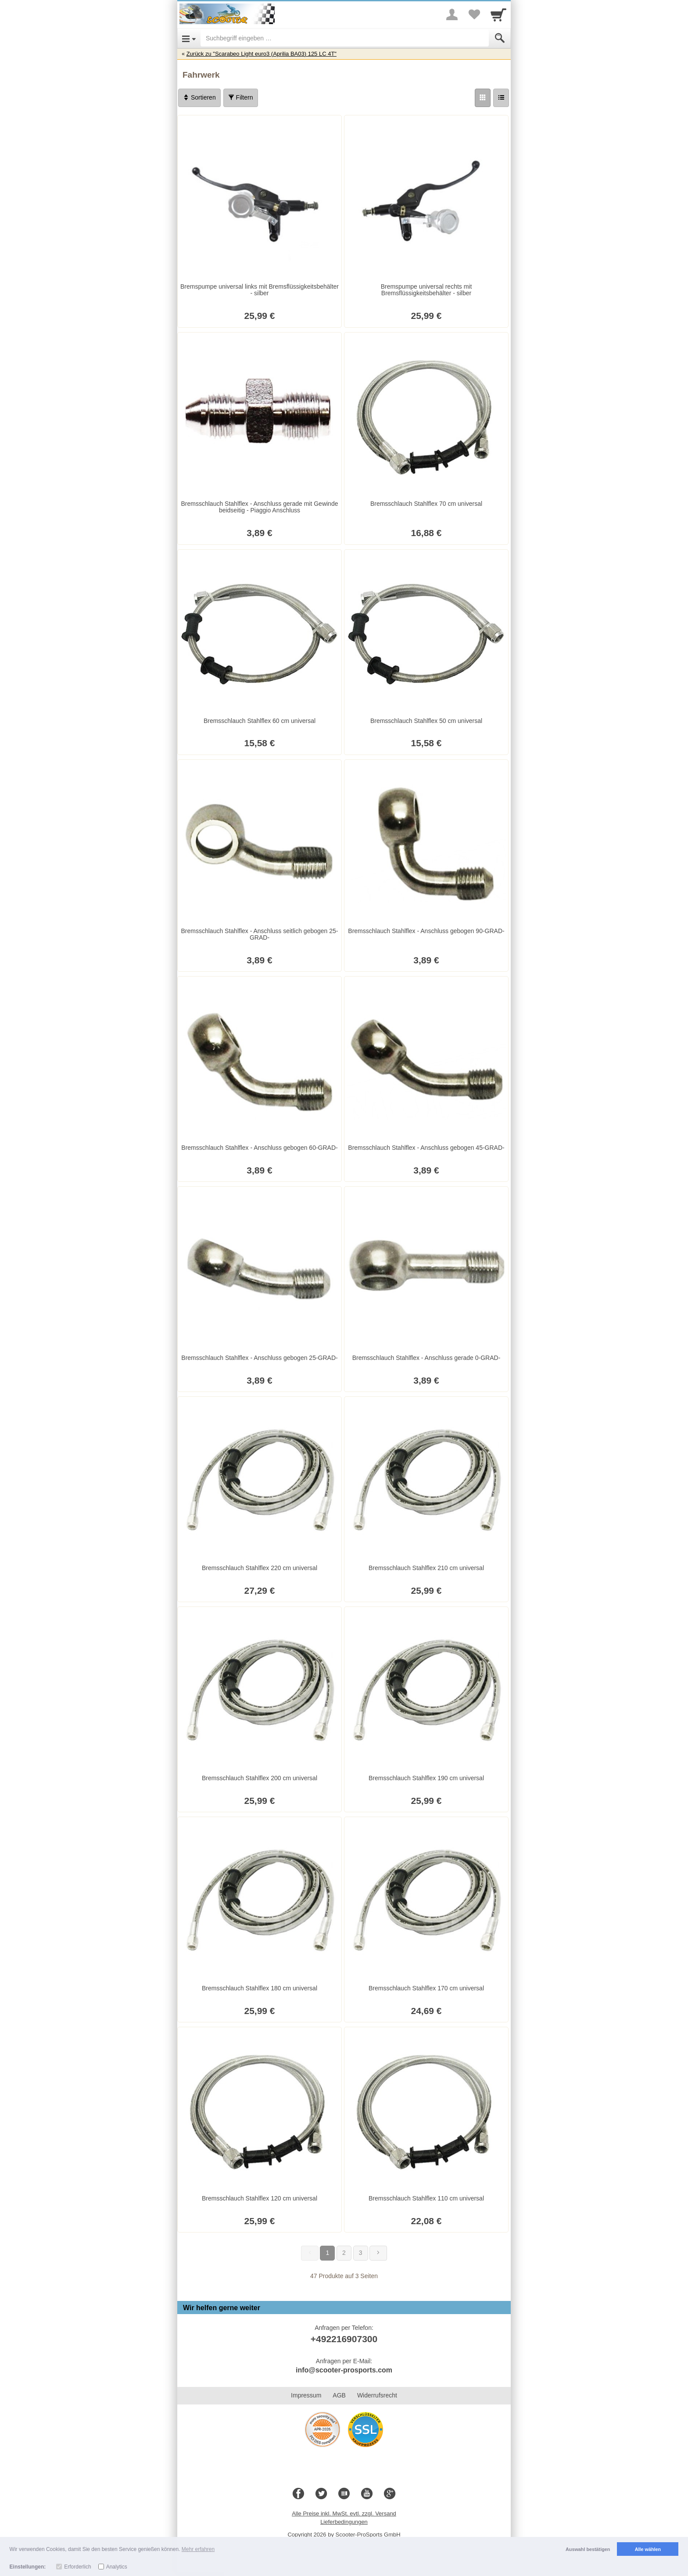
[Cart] (498, 14)
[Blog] (344, 2494)
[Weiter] (378, 2253)
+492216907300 (344, 2339)
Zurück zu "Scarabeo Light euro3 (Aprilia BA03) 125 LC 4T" (261, 53)
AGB (339, 2395)
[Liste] (501, 98)
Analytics (116, 2567)
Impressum (306, 2395)
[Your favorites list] (474, 14)
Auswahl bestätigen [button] (588, 2549)
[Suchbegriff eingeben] (345, 38)
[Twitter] (321, 2494)
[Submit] (500, 38)
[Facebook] (298, 2494)
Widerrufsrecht (377, 2395)
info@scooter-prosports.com (344, 2370)
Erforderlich (77, 2567)
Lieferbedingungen (344, 2522)
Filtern (240, 97)
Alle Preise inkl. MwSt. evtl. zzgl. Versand (344, 2513)
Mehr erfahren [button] (198, 2549)
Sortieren (199, 97)
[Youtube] (366, 2494)
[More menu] (452, 14)
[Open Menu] (188, 38)
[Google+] (389, 2494)
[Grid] (483, 98)
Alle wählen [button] (648, 2549)
